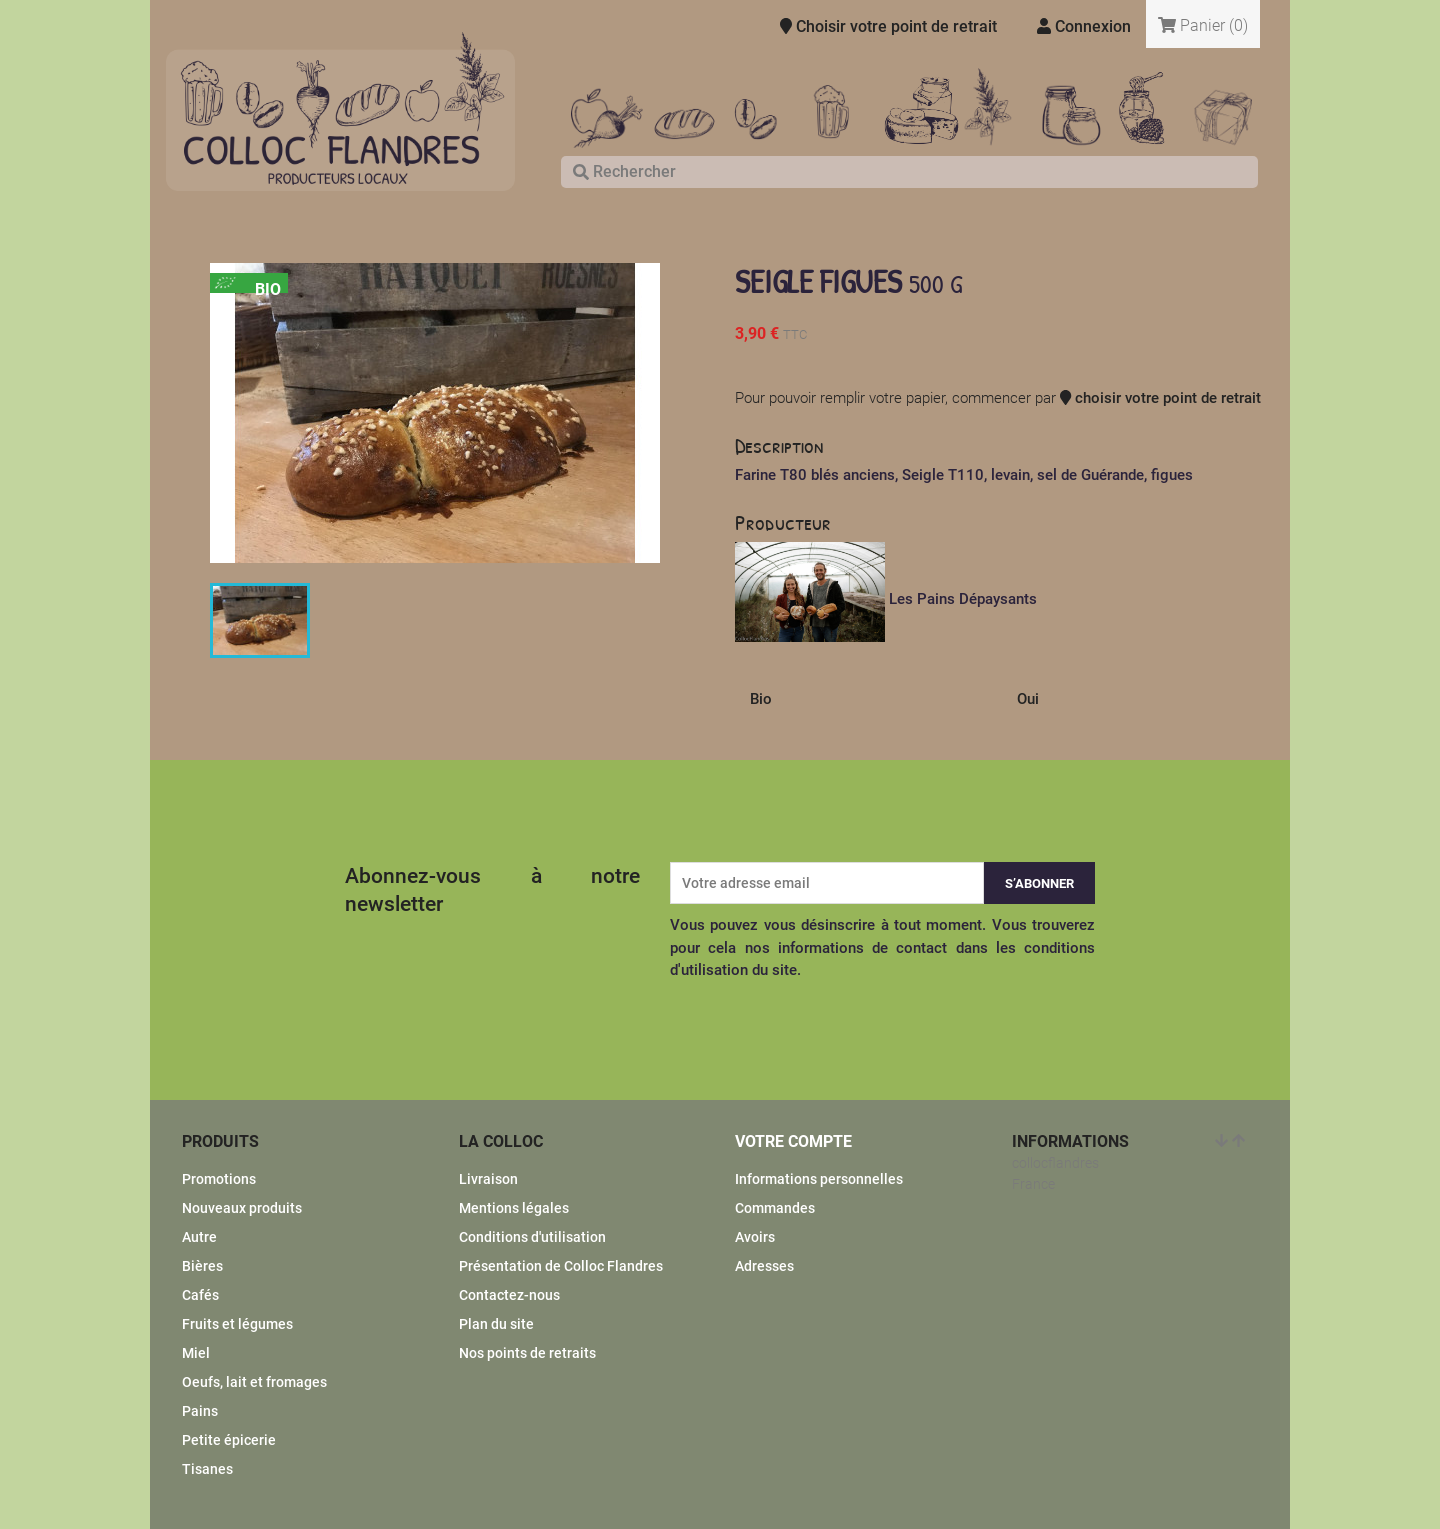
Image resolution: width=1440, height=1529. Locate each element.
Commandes (775, 1208)
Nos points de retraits (527, 1353)
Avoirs (755, 1237)
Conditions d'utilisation (532, 1237)
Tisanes (207, 1469)
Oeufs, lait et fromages (254, 1382)
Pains (200, 1411)
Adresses (764, 1266)
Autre (199, 1237)
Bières (202, 1266)
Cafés (200, 1295)
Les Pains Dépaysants (963, 599)
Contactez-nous (509, 1295)
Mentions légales (514, 1208)
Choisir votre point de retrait (888, 26)
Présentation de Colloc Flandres (561, 1266)
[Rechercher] (909, 172)
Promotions (219, 1179)
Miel (196, 1353)
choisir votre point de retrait (1160, 398)
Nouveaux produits (242, 1208)
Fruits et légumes (237, 1324)
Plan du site (496, 1324)
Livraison (488, 1179)
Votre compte (793, 1141)
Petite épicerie (229, 1440)
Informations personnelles (819, 1179)
